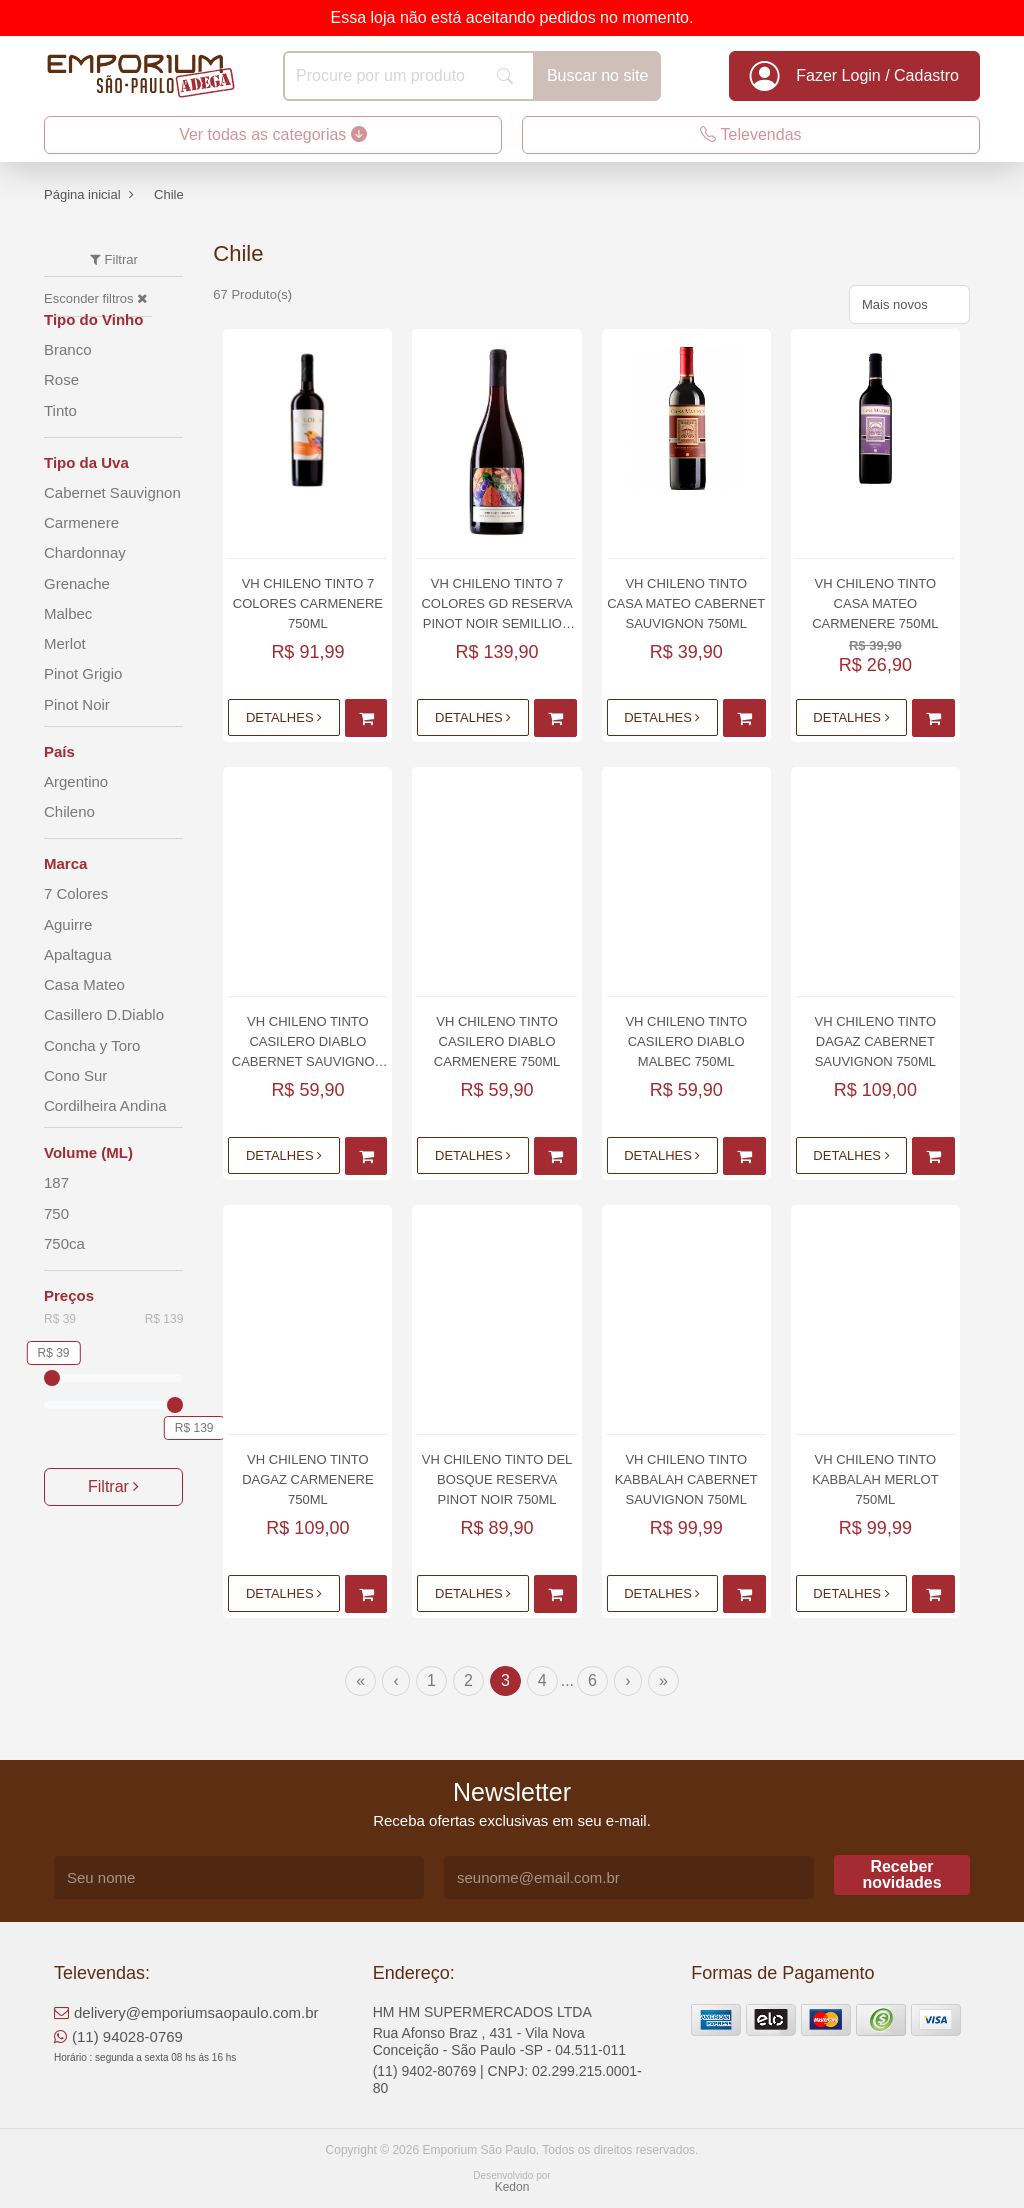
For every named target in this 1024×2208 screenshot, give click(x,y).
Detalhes (284, 717)
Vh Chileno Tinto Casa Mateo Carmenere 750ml (875, 603)
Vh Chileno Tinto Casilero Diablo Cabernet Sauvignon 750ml (308, 1043)
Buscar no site (597, 75)
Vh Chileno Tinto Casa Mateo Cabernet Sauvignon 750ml (686, 603)
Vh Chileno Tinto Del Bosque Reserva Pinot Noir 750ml (497, 1479)
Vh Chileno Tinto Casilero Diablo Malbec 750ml (686, 1041)
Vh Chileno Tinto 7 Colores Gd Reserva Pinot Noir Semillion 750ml (496, 605)
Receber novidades (901, 1874)
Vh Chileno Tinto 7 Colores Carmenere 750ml (308, 603)
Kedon (512, 2187)
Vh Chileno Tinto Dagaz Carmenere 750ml (307, 1479)
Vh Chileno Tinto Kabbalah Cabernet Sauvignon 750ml (686, 1479)
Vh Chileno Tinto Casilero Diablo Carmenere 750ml (497, 1041)
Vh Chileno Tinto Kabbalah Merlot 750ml (875, 1479)
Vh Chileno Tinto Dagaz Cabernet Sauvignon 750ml (876, 1041)
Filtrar (113, 1486)
